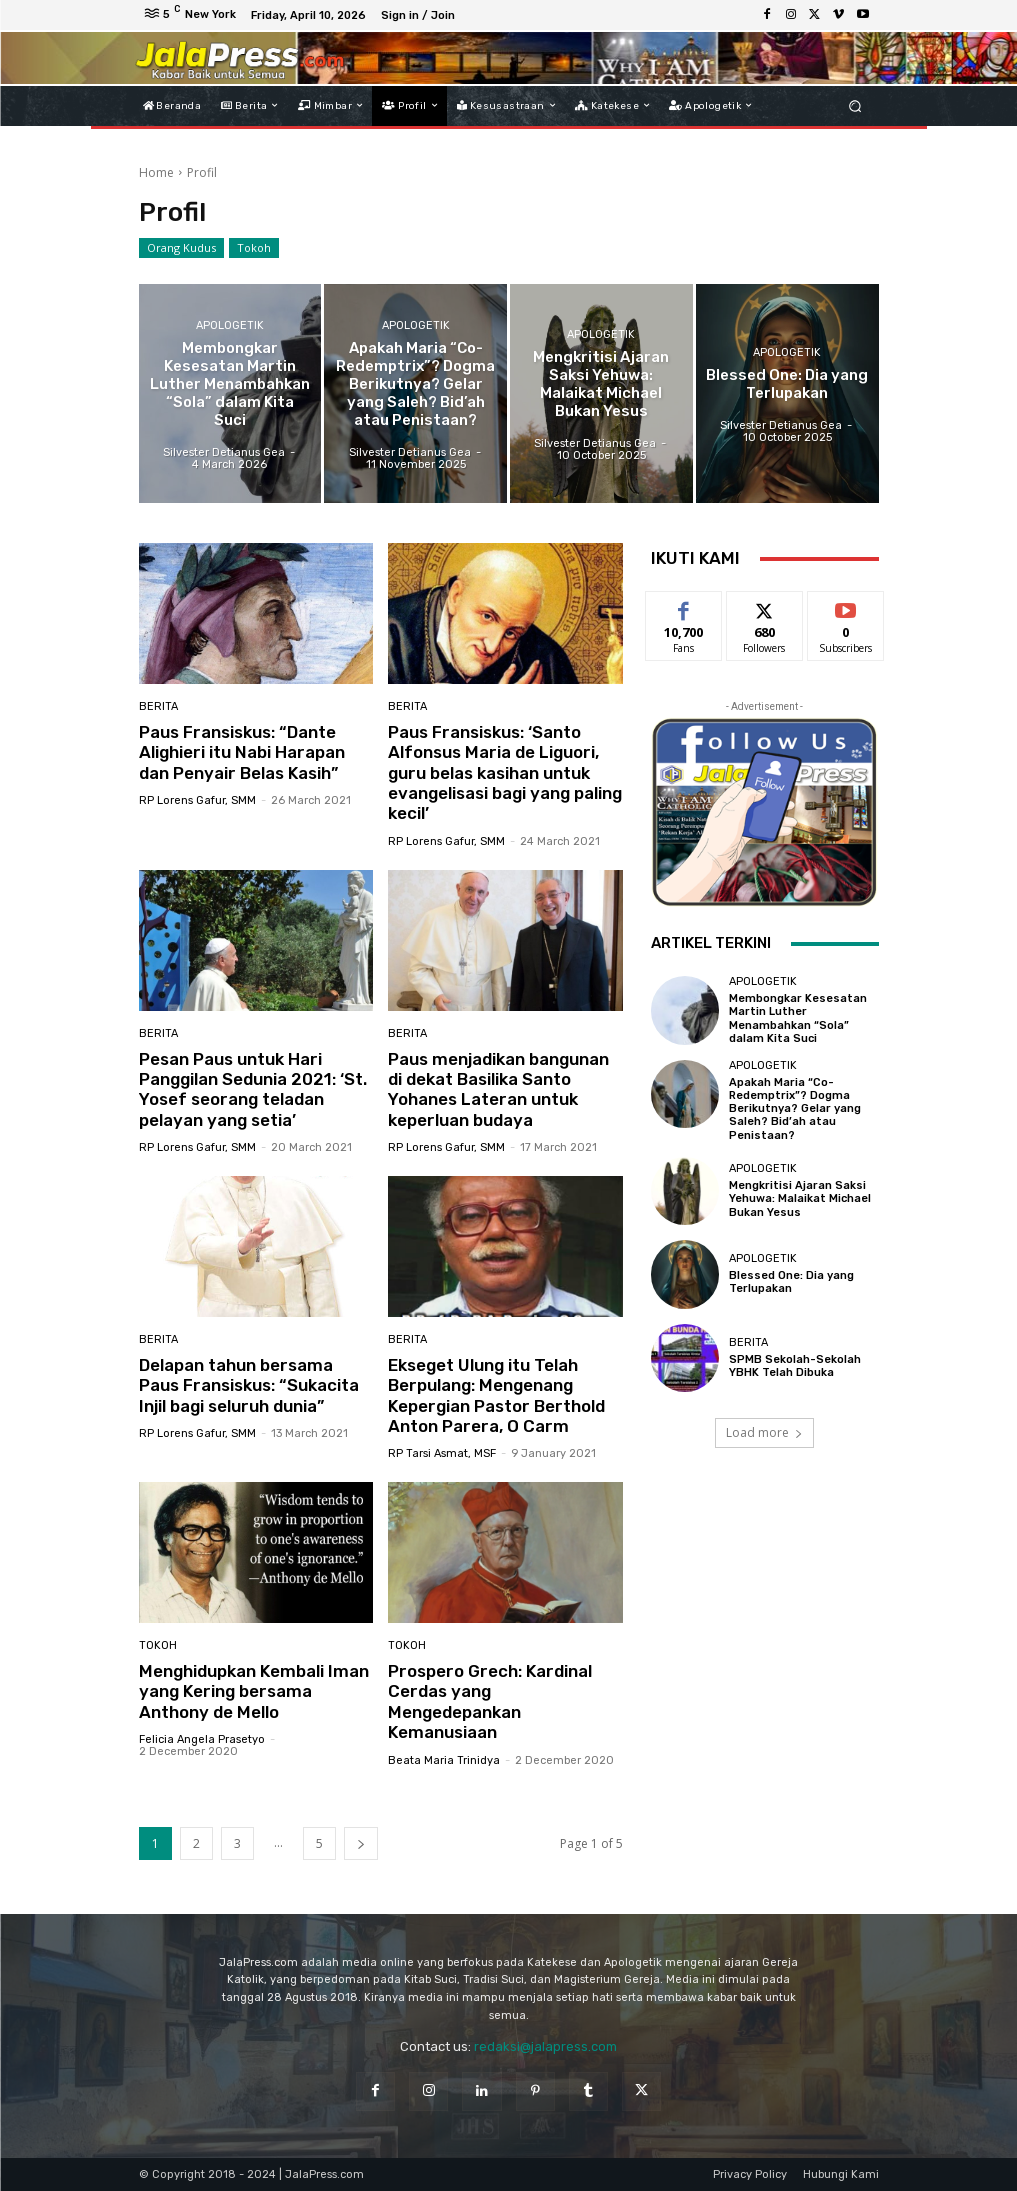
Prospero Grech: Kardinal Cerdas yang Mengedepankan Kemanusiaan (490, 1701)
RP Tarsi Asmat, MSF (442, 1453)
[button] (854, 105)
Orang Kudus (181, 248)
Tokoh (254, 248)
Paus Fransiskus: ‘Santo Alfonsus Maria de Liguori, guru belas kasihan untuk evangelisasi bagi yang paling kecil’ (505, 773)
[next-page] (361, 1843)
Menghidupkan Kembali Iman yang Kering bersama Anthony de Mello (254, 1691)
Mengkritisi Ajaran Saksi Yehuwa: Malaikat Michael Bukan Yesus (800, 1198)
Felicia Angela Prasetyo (202, 1739)
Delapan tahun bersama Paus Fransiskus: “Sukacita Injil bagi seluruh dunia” (249, 1385)
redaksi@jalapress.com (545, 2046)
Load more (764, 1432)
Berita (158, 706)
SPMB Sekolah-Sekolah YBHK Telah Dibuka (795, 1366)
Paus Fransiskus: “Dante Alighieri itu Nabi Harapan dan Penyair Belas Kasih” (242, 752)
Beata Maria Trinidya (444, 1760)
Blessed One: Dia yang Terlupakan (791, 1282)
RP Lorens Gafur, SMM (197, 800)
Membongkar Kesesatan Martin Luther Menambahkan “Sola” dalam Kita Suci (798, 1018)
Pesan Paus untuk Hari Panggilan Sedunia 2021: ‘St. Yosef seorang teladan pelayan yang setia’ (253, 1089)
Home (156, 172)
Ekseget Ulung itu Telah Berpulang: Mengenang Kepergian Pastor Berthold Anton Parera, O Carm (496, 1395)
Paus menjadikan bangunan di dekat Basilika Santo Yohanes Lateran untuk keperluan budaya (498, 1089)
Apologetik (230, 325)
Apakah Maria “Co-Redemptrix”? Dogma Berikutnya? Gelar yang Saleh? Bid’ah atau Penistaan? (795, 1109)
